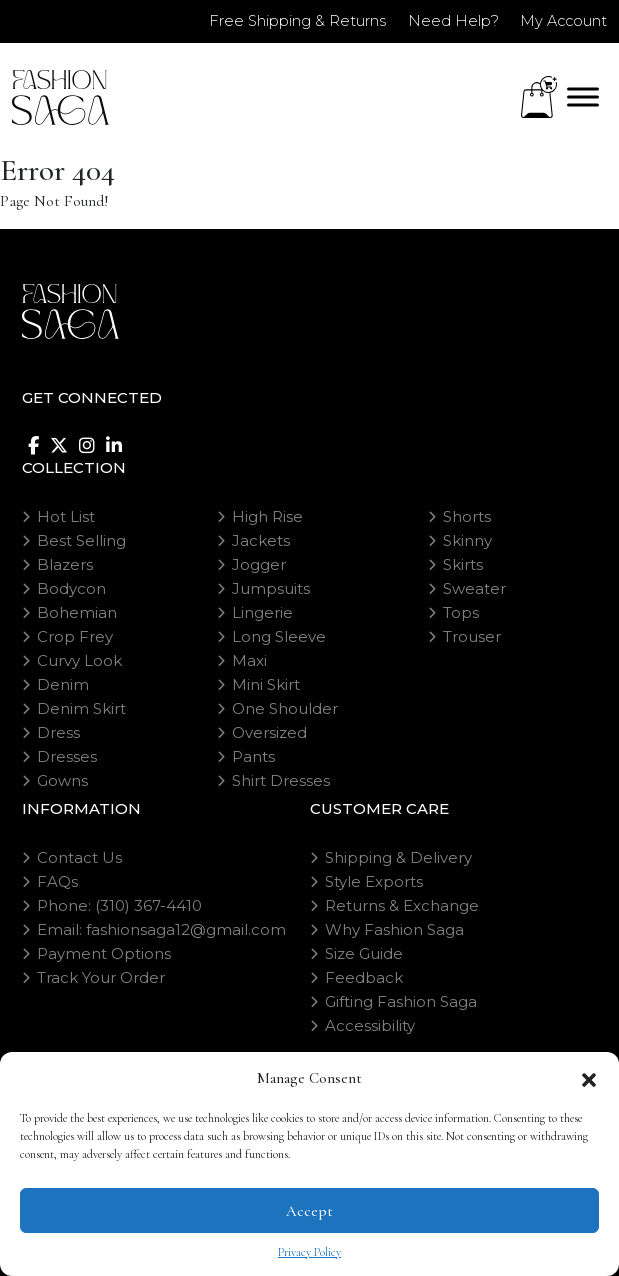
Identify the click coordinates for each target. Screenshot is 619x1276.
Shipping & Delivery (398, 857)
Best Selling (81, 540)
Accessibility (370, 1025)
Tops (461, 612)
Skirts (463, 564)
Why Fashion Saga (394, 929)
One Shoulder (285, 708)
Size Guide (364, 953)
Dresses (67, 756)
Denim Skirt (81, 708)
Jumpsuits (271, 588)
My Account (562, 20)
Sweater (474, 588)
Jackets (261, 540)
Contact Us (79, 857)
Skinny (467, 540)
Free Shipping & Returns (285, 20)
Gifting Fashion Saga (401, 1001)
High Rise (267, 516)
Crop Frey (75, 636)
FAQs (57, 881)
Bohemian (77, 612)
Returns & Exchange (402, 905)
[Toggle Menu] (583, 96)
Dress (58, 732)
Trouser (472, 636)
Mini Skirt (266, 684)
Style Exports (374, 881)
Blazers (65, 564)
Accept (309, 1211)
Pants (253, 756)
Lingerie (262, 612)
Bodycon (71, 588)
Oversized (269, 732)
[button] (589, 1078)
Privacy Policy (309, 1252)
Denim (63, 684)
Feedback (364, 977)
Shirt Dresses (281, 780)
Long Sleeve (279, 636)
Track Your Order (101, 977)
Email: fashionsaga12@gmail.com (161, 929)
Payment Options (104, 953)
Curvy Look (79, 660)
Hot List (66, 516)
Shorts (467, 516)
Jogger (259, 564)
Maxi (249, 660)
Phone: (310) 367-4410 (119, 905)
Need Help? (445, 20)
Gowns (62, 780)
